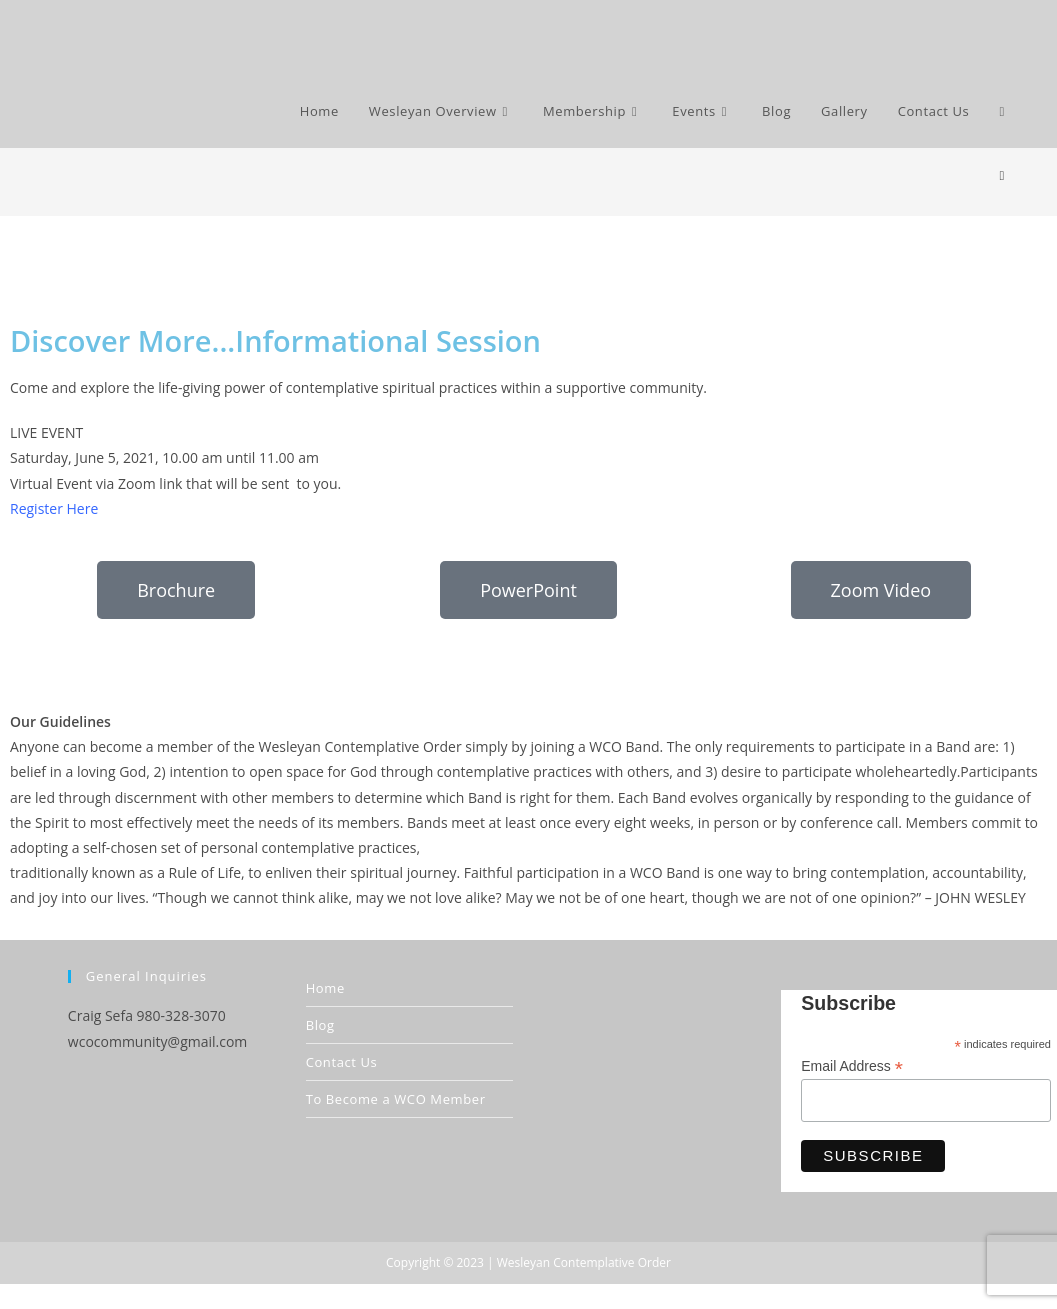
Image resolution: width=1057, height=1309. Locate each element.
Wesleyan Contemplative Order (584, 1262)
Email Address (852, 1066)
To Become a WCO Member (396, 1099)
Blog (320, 1025)
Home (325, 988)
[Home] (1001, 175)
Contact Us (342, 1062)
